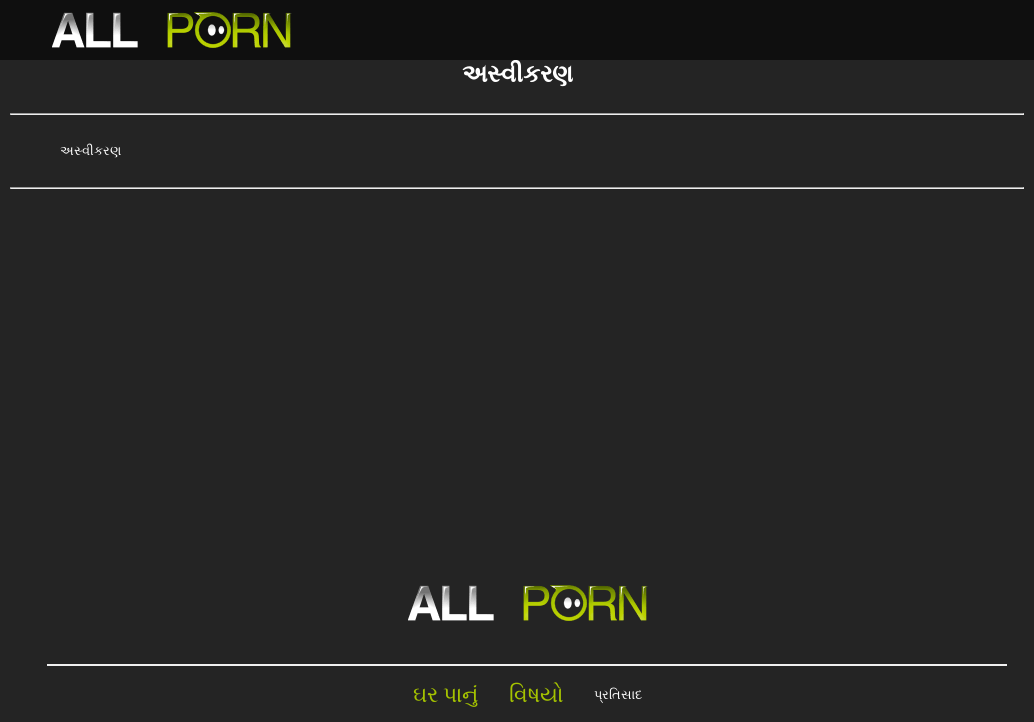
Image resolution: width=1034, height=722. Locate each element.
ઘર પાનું (446, 694)
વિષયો (536, 694)
